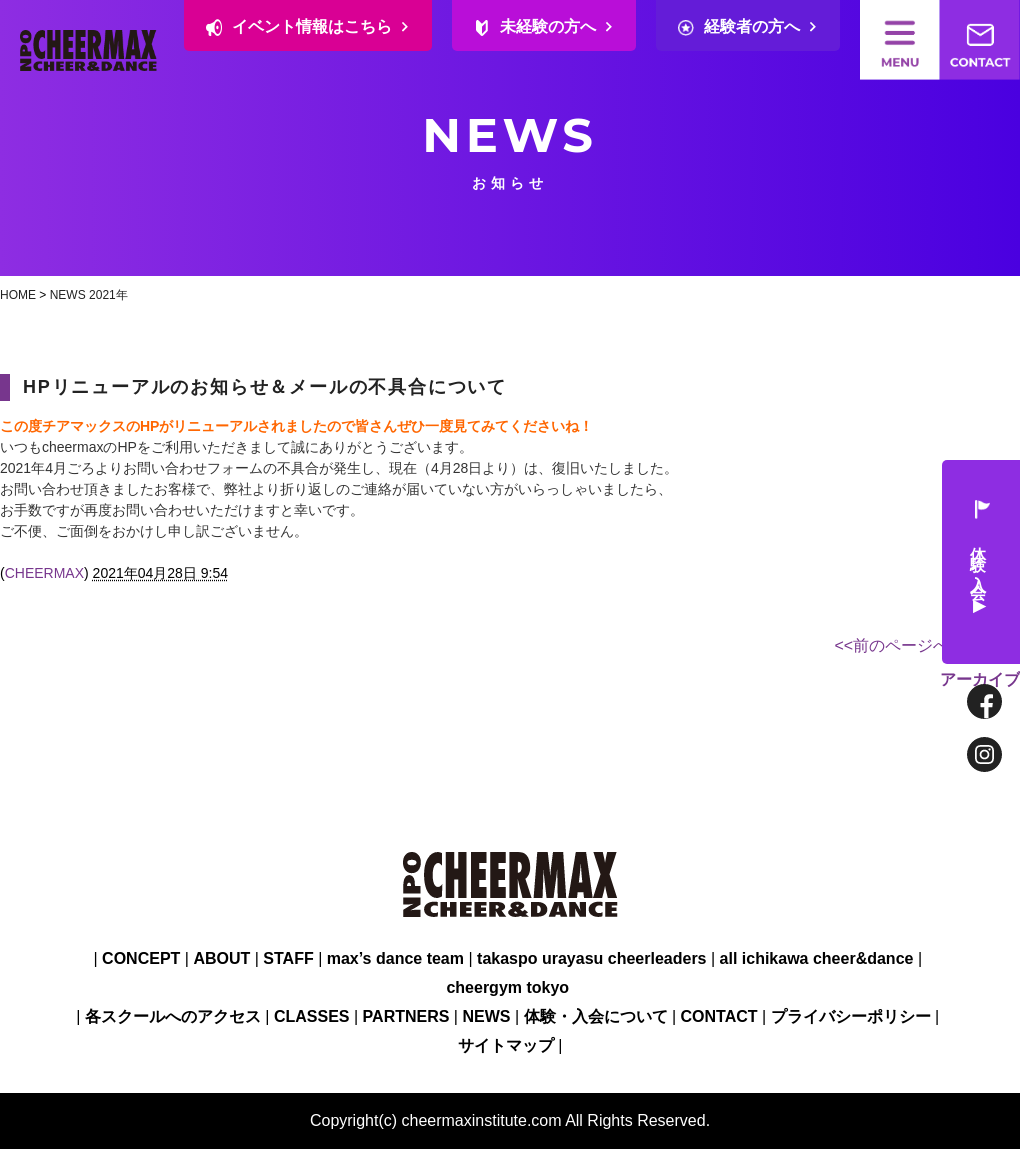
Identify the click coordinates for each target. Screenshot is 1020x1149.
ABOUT (221, 958)
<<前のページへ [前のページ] (892, 646)
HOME (18, 295)
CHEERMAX (44, 573)
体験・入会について (596, 1016)
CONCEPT (141, 958)
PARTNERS (406, 1016)
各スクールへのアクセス (173, 1016)
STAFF (288, 958)
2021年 (108, 295)
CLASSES (312, 1016)
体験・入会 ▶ (980, 562)
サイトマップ (506, 1045)
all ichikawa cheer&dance (817, 958)
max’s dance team (395, 958)
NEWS (68, 295)
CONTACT (719, 1016)
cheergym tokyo (507, 987)
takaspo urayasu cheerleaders (591, 958)
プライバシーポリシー (851, 1016)
